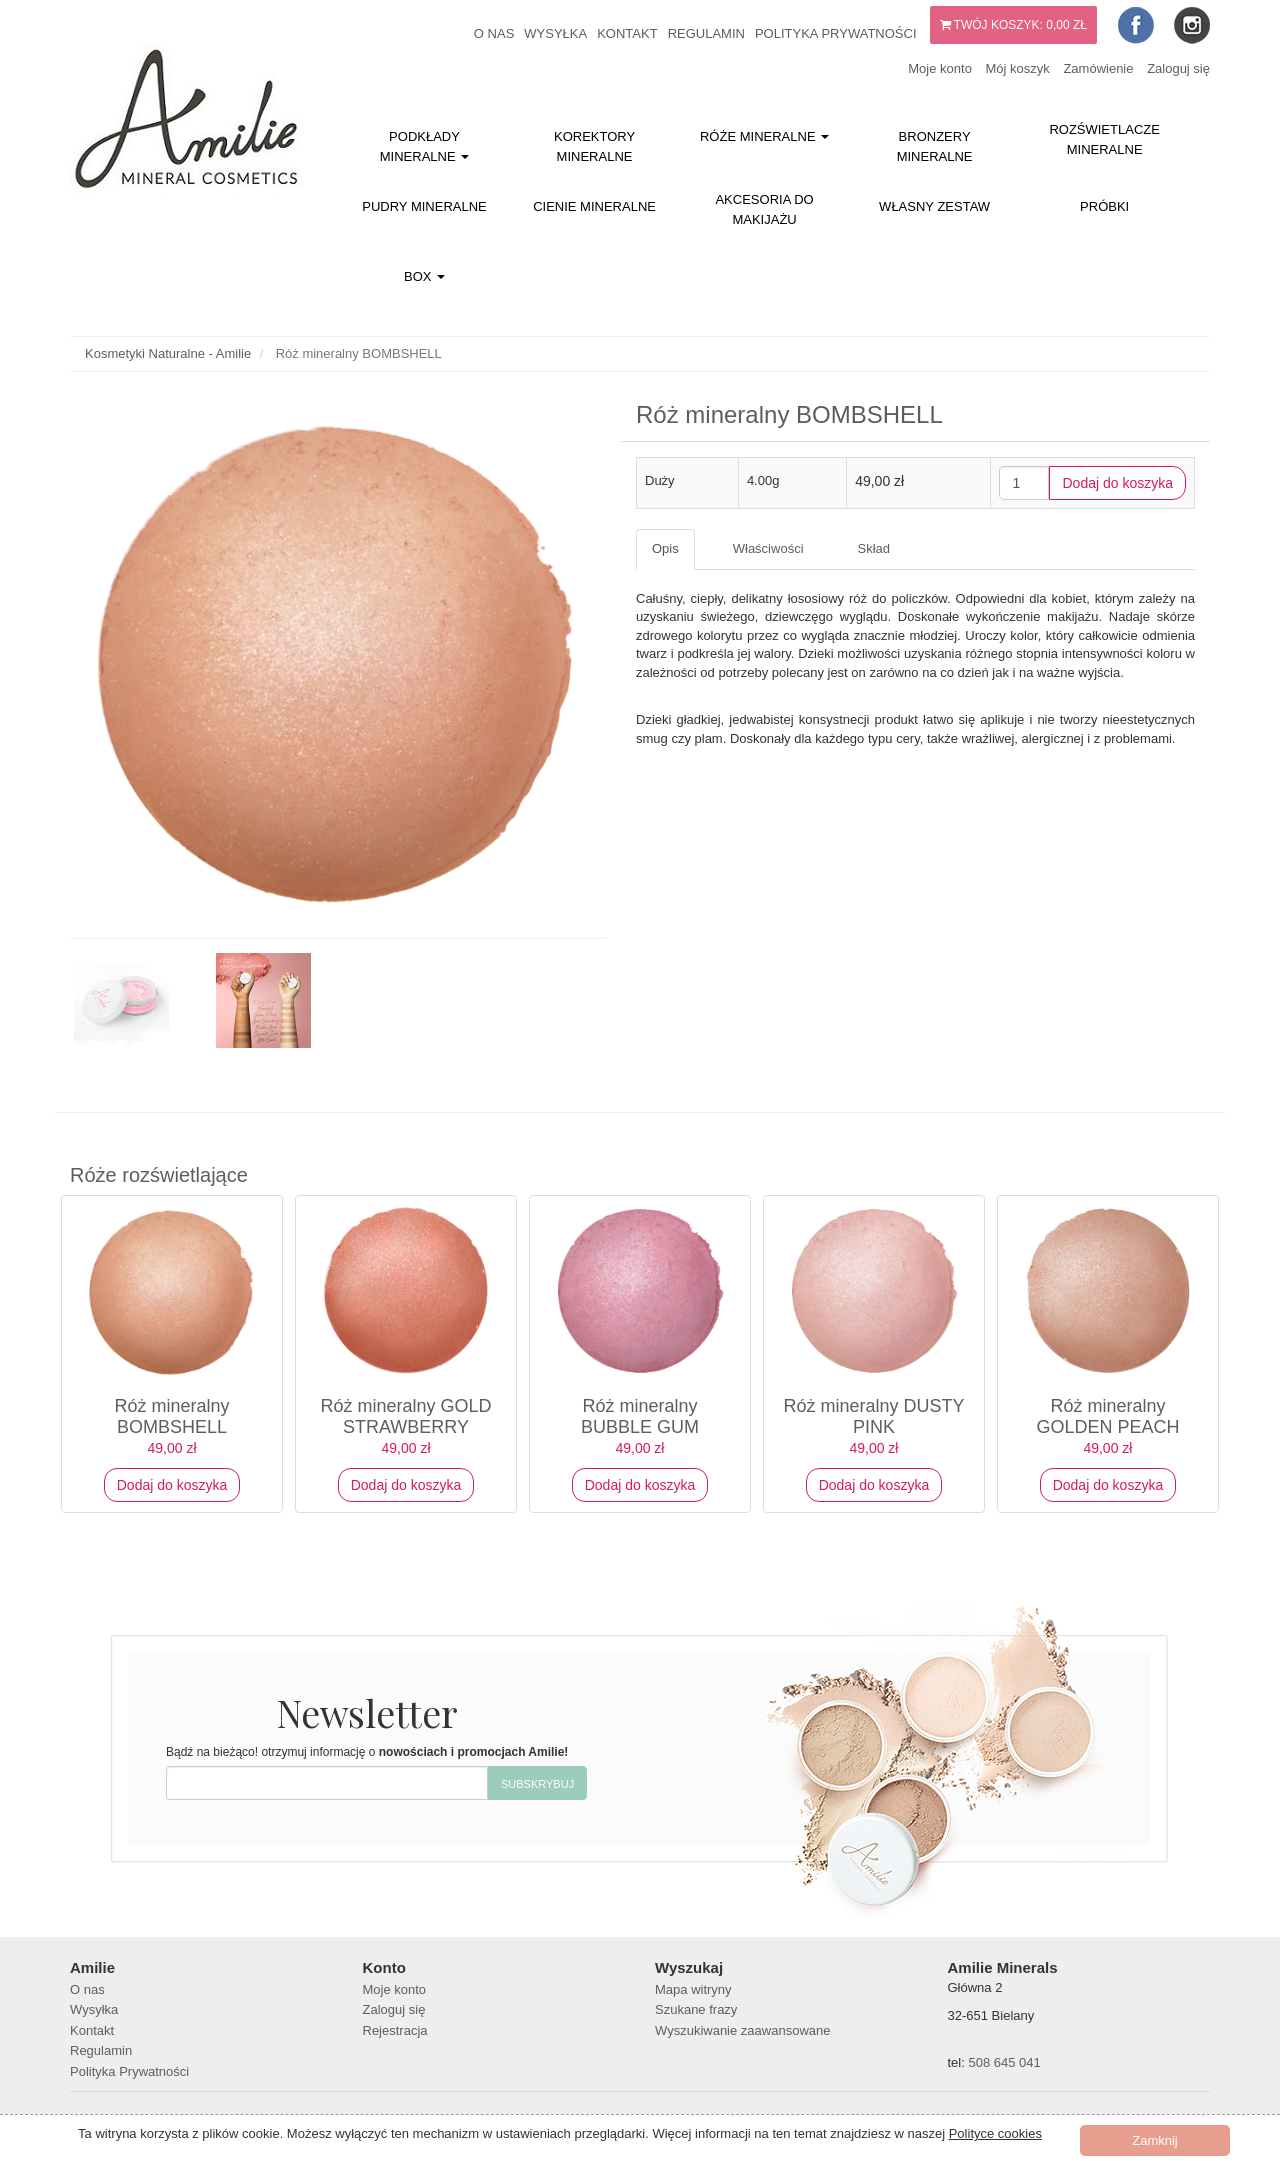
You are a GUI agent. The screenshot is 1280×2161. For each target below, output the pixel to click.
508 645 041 (1004, 2062)
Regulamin (706, 33)
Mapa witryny (693, 1989)
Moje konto (940, 68)
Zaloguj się (1178, 68)
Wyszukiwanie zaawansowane (742, 2030)
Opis (665, 548)
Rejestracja (395, 2030)
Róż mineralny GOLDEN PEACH (1107, 1416)
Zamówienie (1098, 68)
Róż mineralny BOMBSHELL (171, 1416)
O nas (494, 33)
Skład (874, 548)
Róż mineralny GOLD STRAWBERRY (405, 1416)
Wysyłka (555, 33)
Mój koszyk (1017, 68)
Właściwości (768, 548)
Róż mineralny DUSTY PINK (873, 1416)
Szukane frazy (696, 2009)
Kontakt (627, 33)
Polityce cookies (995, 2133)
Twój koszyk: (1014, 25)
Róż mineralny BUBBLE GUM (640, 1416)
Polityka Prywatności (836, 33)
